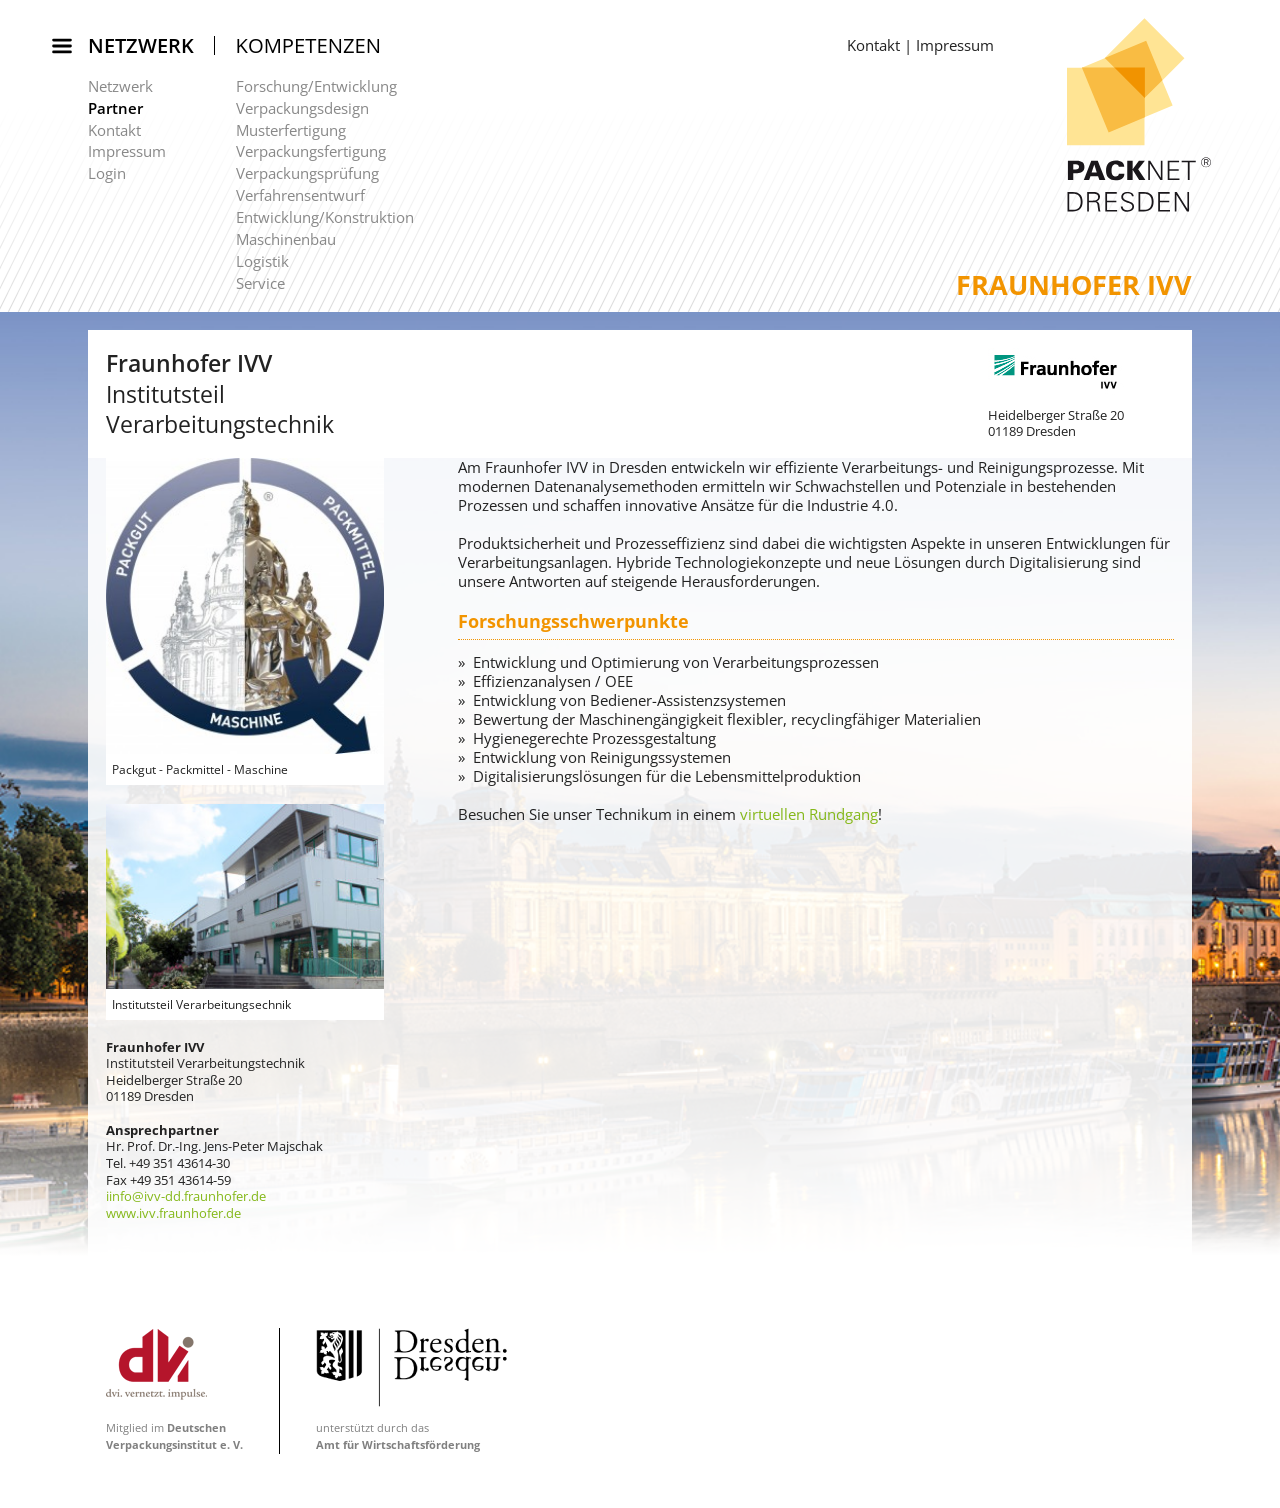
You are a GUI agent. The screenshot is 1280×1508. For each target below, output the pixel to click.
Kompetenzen (309, 45)
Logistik (262, 261)
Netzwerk (141, 45)
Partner (115, 108)
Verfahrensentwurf (300, 195)
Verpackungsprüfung (307, 173)
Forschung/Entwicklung (316, 86)
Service (260, 283)
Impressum (127, 151)
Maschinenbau (286, 239)
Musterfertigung (291, 130)
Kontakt (114, 130)
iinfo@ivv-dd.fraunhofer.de (186, 1196)
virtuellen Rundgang (809, 814)
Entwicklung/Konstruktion (325, 217)
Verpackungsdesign (302, 108)
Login (107, 173)
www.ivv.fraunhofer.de (173, 1213)
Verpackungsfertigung (311, 151)
